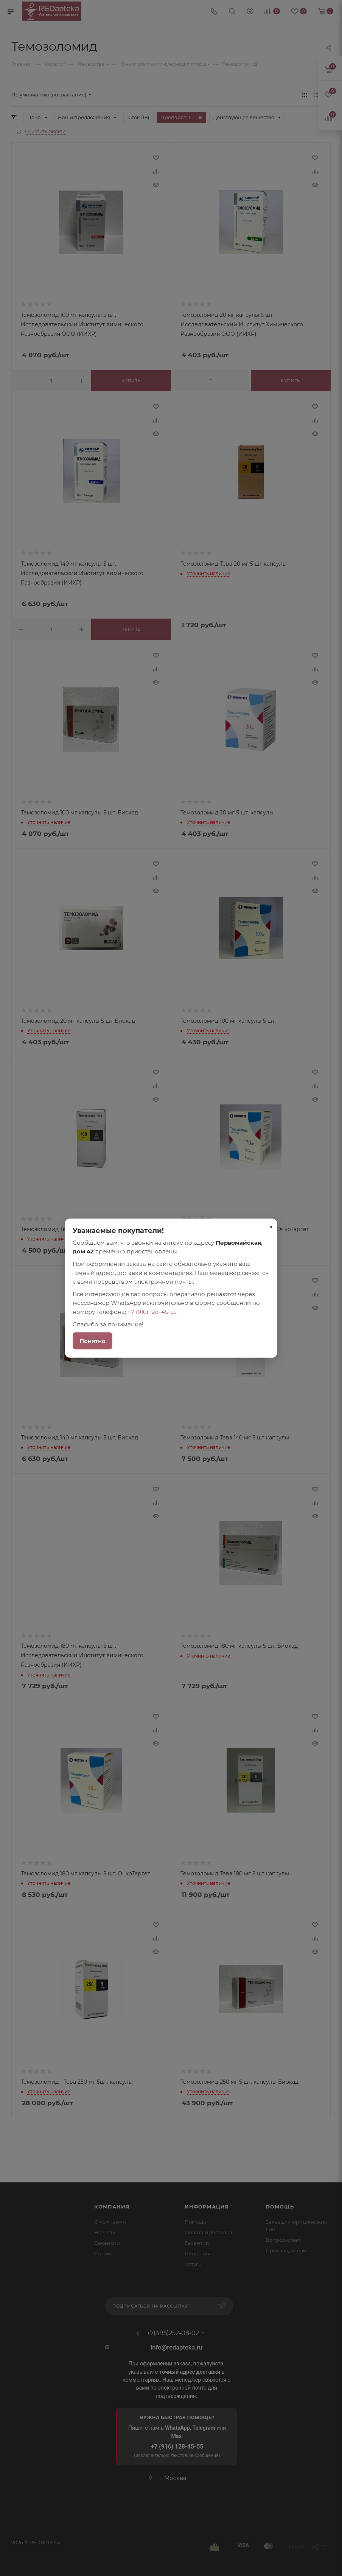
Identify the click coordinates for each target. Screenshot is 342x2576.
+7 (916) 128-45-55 (151, 1311)
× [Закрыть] (271, 1226)
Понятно (92, 1341)
